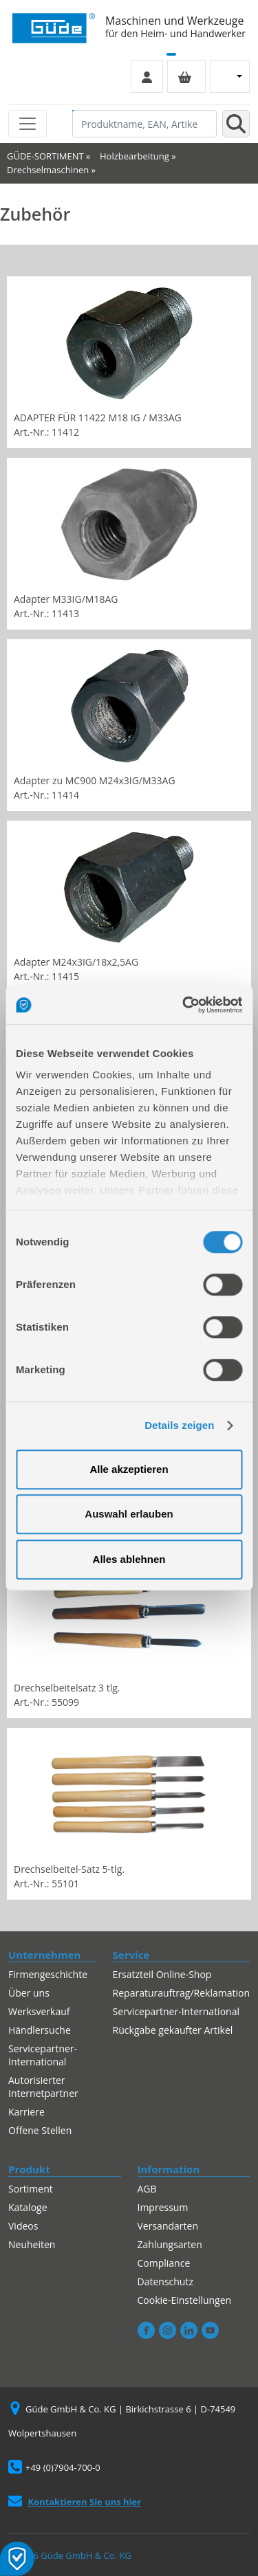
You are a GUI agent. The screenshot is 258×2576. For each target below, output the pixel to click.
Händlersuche (39, 2029)
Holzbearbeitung (134, 156)
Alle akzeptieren (128, 1469)
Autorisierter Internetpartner (43, 2087)
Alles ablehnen (129, 1559)
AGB (147, 2188)
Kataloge (27, 2207)
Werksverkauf (39, 2011)
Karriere (26, 2111)
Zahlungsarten (170, 2244)
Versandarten (168, 2225)
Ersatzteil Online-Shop (162, 1974)
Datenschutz (165, 2281)
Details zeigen (179, 1425)
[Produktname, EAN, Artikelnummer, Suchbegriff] (144, 123)
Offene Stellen (40, 2130)
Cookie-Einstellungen (185, 2300)
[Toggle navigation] (27, 123)
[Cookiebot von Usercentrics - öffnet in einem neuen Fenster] (183, 1005)
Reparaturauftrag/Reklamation (181, 1992)
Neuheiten (31, 2244)
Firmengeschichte (47, 1974)
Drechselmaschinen (48, 170)
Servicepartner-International (42, 2055)
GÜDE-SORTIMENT (45, 156)
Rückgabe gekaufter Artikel (173, 2029)
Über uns (29, 1992)
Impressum (163, 2207)
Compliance (164, 2262)
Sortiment (30, 2188)
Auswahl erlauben (129, 1514)
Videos (23, 2225)
